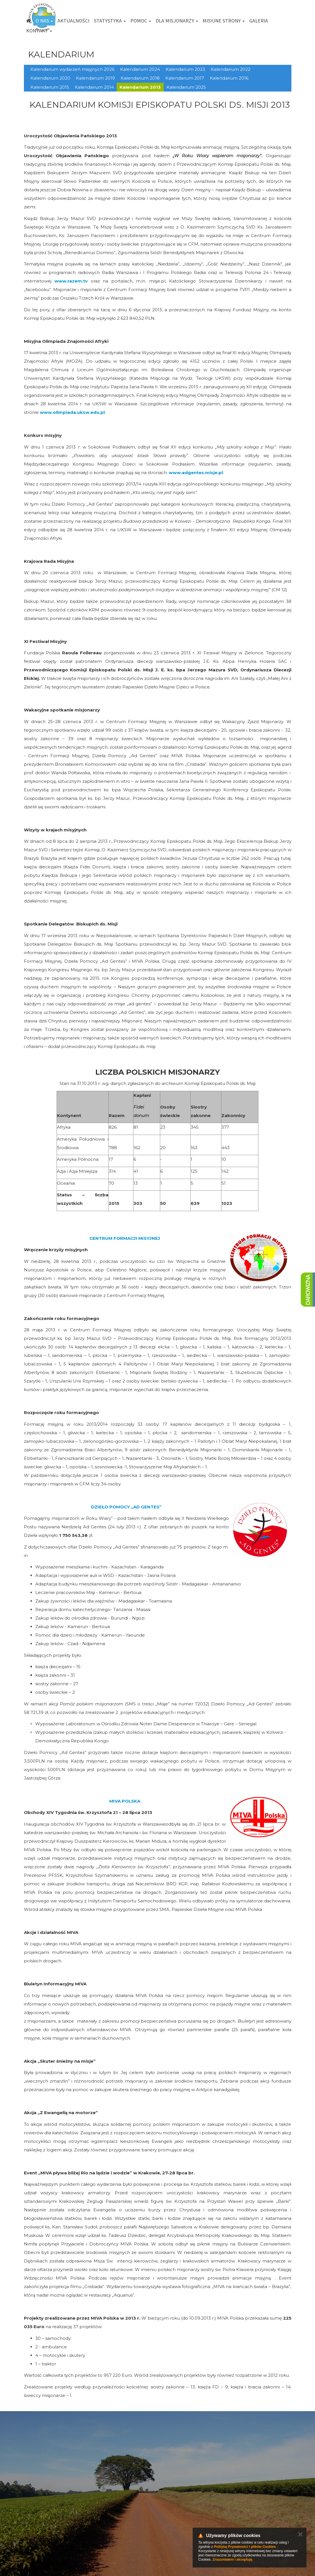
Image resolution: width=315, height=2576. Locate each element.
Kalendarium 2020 (50, 78)
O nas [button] (44, 20)
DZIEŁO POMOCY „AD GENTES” (126, 1507)
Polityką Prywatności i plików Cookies (245, 2547)
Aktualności (73, 20)
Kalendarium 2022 (230, 69)
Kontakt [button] (39, 30)
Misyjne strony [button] (224, 20)
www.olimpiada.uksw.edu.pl (72, 412)
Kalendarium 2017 (184, 78)
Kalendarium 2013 (140, 87)
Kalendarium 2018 (140, 78)
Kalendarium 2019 (95, 78)
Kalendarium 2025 (186, 87)
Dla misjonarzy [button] (177, 20)
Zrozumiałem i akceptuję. (233, 2560)
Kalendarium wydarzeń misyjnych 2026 (72, 69)
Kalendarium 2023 (185, 69)
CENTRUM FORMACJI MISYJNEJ (124, 1238)
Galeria (258, 20)
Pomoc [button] (140, 20)
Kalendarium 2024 (140, 69)
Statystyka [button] (110, 20)
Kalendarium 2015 (49, 87)
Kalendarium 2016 (229, 78)
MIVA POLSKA (124, 1801)
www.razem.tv (71, 281)
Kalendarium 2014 (94, 87)
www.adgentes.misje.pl (196, 472)
